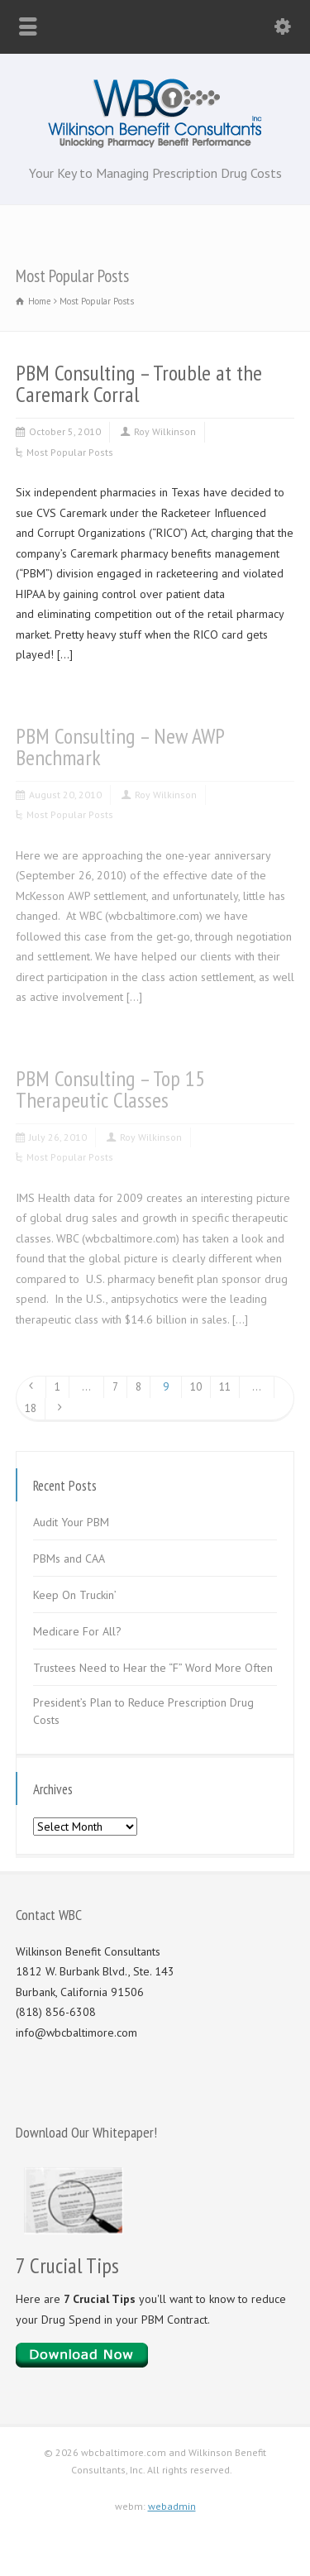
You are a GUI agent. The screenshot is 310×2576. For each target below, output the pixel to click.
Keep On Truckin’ (75, 1594)
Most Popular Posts (69, 452)
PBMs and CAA (69, 1558)
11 (225, 1387)
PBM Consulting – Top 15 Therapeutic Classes (110, 1089)
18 (30, 1408)
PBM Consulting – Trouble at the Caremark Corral (139, 383)
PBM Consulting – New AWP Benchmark (120, 746)
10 (196, 1387)
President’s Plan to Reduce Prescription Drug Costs (143, 1711)
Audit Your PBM (71, 1522)
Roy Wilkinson (165, 431)
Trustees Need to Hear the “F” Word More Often (153, 1667)
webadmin (172, 2506)
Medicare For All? (77, 1631)
